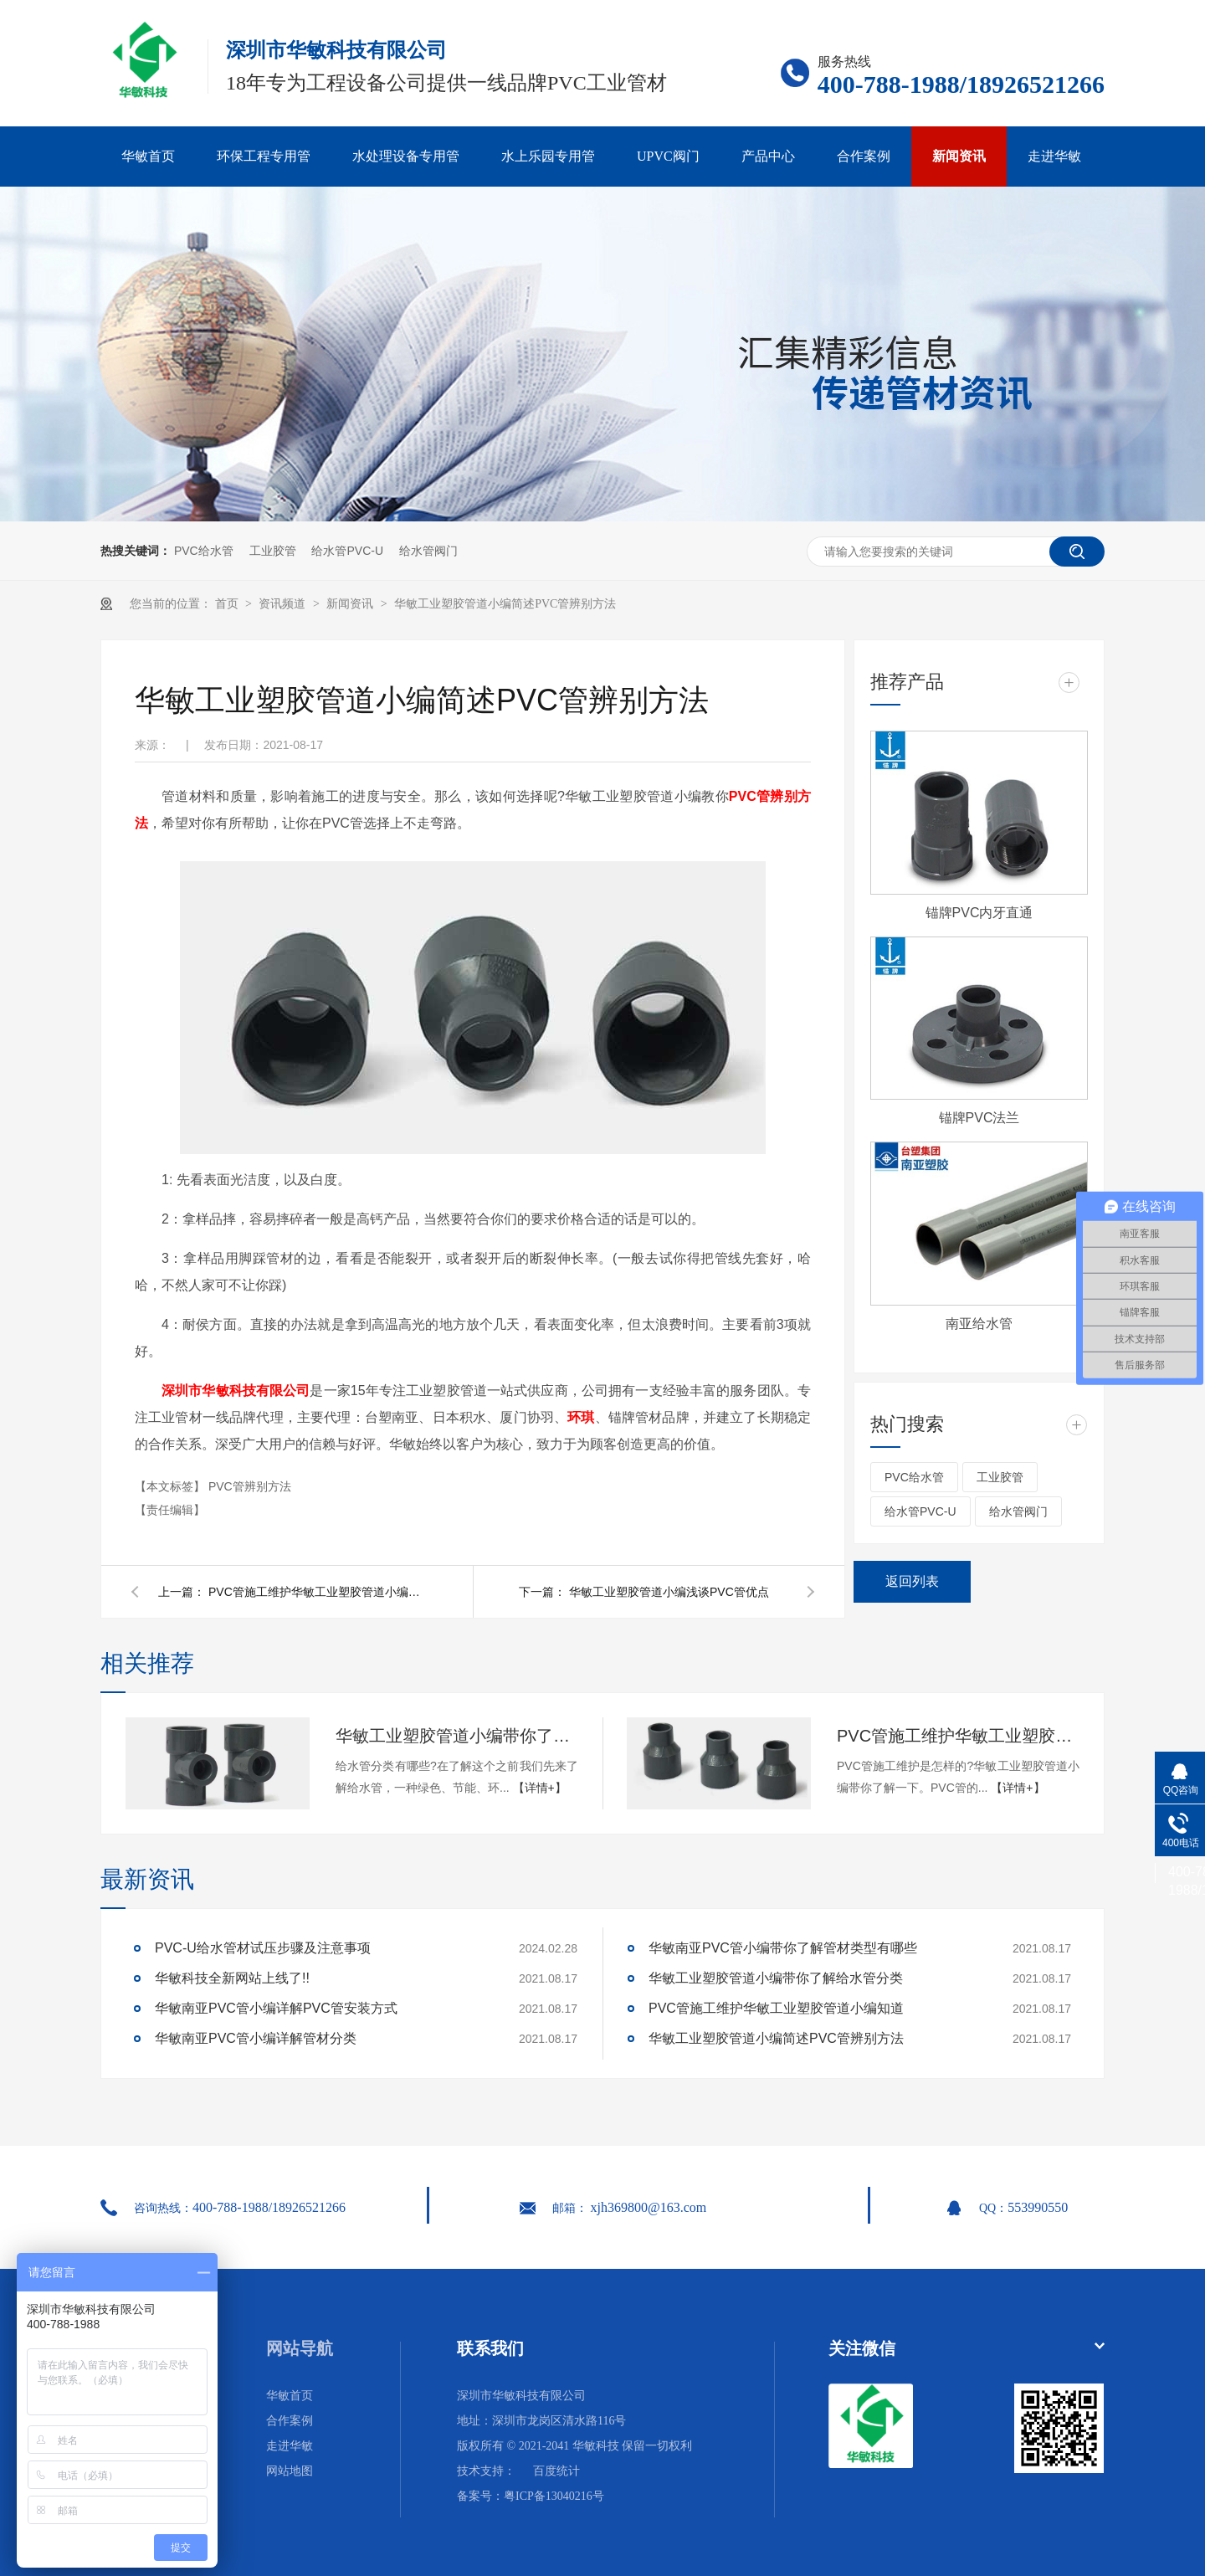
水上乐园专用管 (548, 156)
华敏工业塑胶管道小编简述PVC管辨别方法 (505, 604)
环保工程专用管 (263, 156)
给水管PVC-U (347, 550)
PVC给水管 (203, 550)
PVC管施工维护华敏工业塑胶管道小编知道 (317, 1591)
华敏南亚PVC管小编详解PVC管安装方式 (276, 2008)
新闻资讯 (959, 156)
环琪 (580, 1417)
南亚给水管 (979, 1323)
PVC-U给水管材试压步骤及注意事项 (263, 1948)
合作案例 (863, 156)
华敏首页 (148, 156)
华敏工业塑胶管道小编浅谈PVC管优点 (669, 1591)
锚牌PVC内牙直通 (979, 913)
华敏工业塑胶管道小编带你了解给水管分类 (457, 1736)
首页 (228, 604)
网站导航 (299, 2348)
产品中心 (768, 156)
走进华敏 (1054, 156)
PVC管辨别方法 (249, 1486)
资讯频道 (284, 604)
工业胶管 (272, 550)
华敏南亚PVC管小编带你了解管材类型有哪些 (783, 1948)
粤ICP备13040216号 (554, 2496)
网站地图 (289, 2471)
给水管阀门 (428, 550)
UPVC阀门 (668, 156)
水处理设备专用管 (405, 156)
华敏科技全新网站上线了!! (232, 1978)
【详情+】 (540, 1787)
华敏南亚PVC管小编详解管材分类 (255, 2038)
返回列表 (912, 1581)
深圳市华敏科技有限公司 (236, 1390)
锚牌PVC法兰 (979, 1118)
